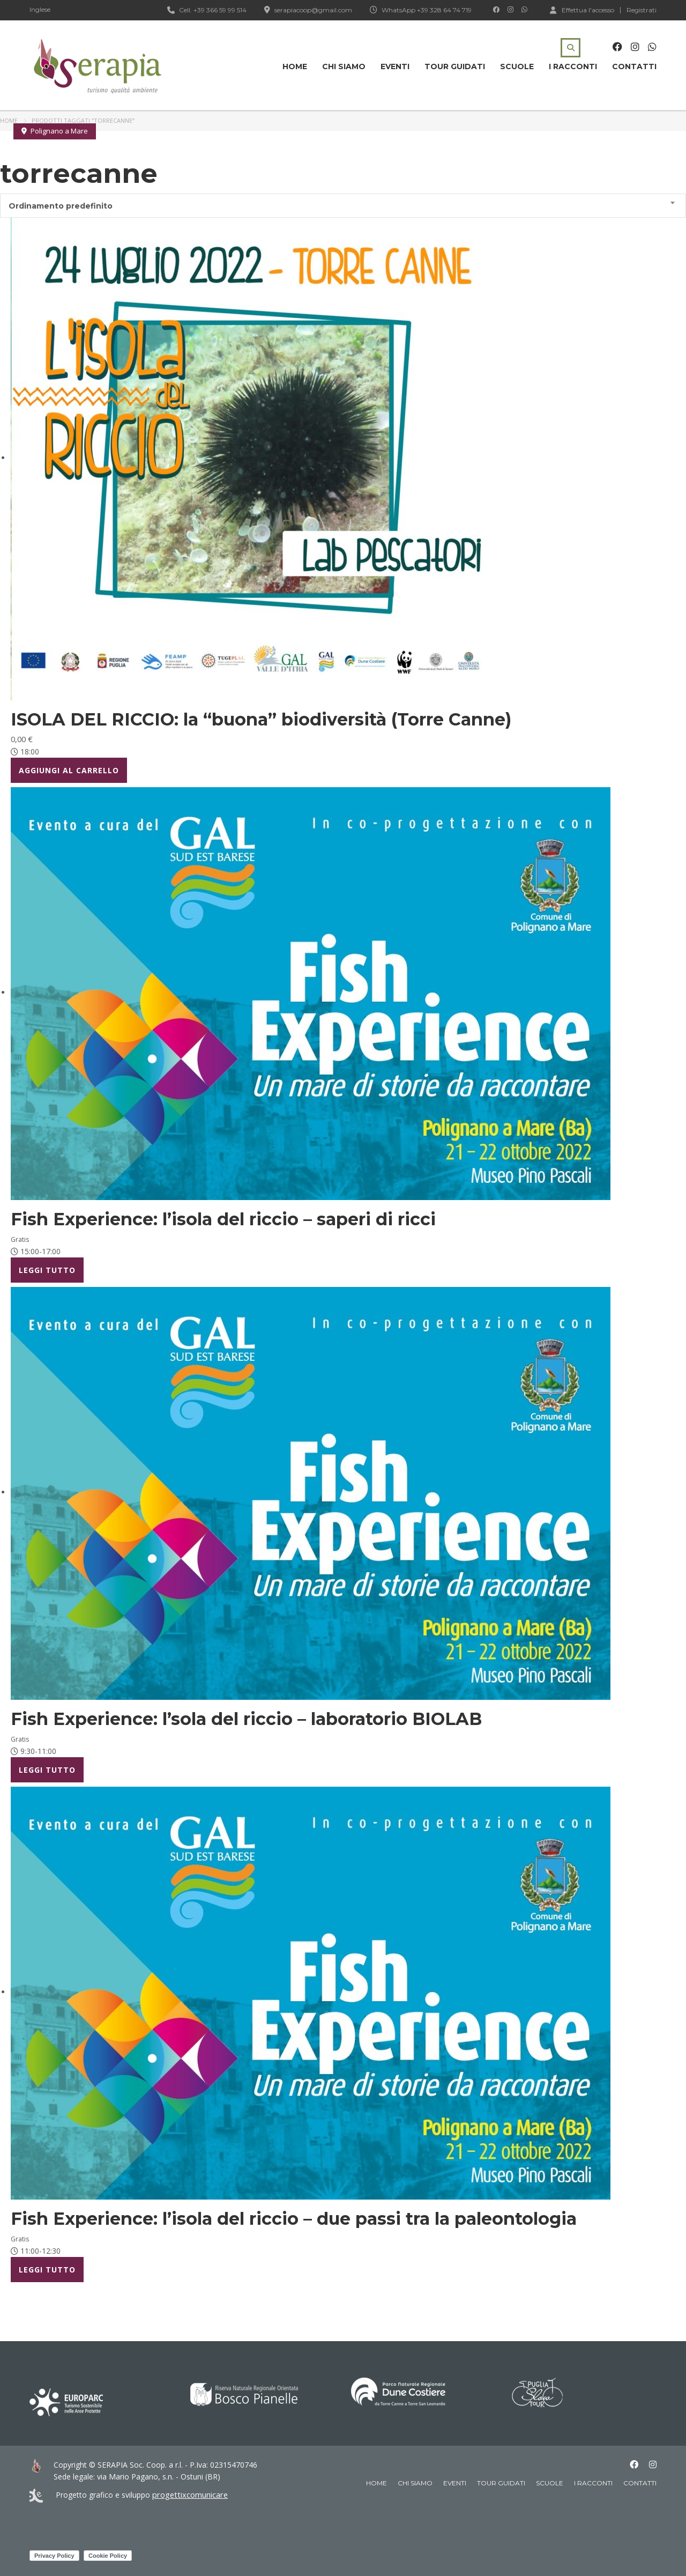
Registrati (642, 10)
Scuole (517, 66)
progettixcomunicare (188, 2495)
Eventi (395, 66)
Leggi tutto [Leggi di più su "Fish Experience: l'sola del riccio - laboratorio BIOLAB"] (47, 1770)
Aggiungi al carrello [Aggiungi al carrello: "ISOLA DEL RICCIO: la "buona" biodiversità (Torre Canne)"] (69, 770)
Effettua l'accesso (582, 9)
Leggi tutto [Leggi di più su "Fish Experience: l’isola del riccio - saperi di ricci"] (47, 1270)
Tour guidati (454, 66)
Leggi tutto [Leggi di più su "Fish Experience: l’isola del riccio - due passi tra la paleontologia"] (47, 2269)
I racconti (573, 66)
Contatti (634, 66)
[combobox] (343, 206)
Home (294, 66)
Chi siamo (344, 66)
